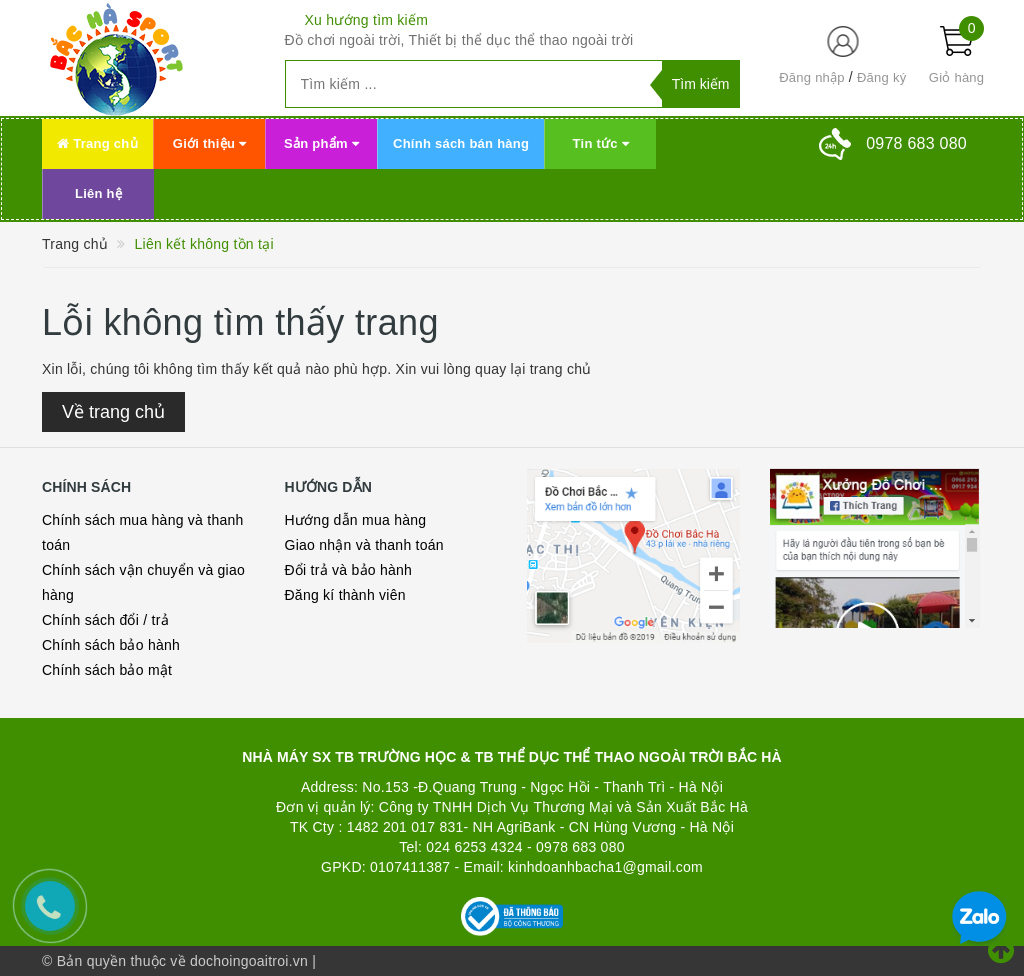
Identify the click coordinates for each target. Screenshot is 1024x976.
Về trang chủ (113, 412)
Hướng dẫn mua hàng (356, 520)
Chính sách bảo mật (107, 670)
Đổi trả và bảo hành (349, 570)
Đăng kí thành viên (345, 595)
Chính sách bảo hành (111, 645)
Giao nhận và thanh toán (364, 545)
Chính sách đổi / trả (105, 620)
